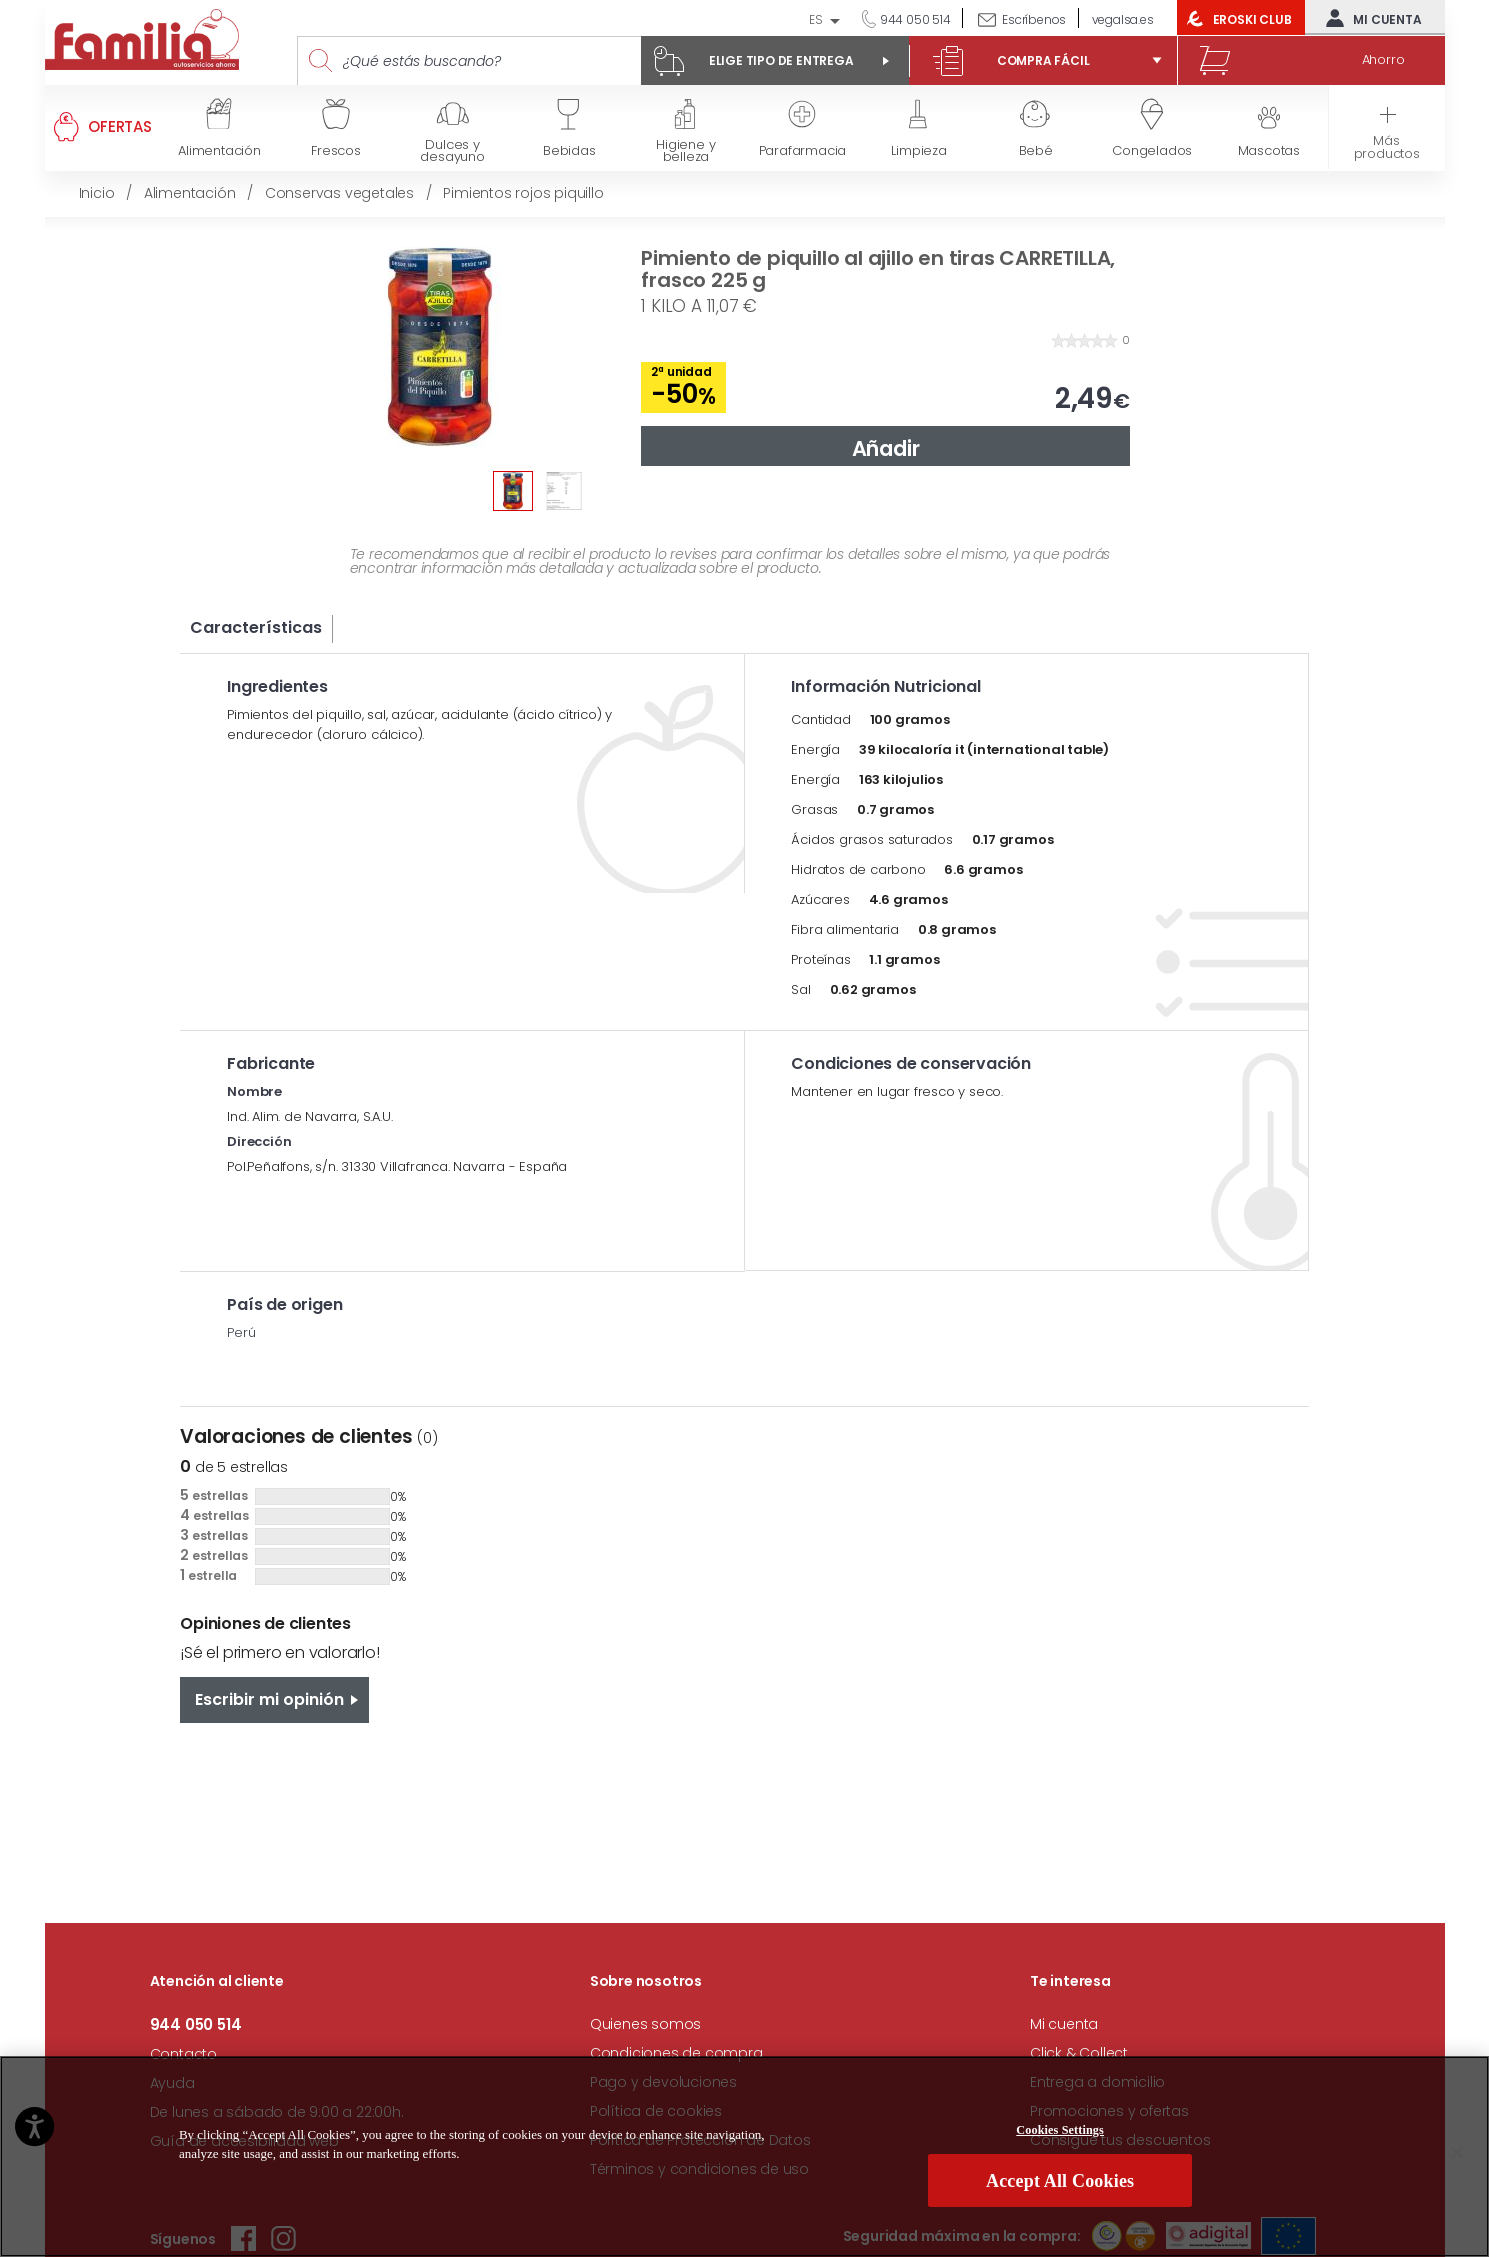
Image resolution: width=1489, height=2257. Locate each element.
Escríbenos (1034, 19)
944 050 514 (914, 19)
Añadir (886, 448)
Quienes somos (645, 2024)
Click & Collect (1079, 2053)
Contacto (183, 2054)
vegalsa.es (1123, 19)
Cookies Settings (1060, 2136)
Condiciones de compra (676, 2053)
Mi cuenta (1369, 18)
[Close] (1457, 2159)
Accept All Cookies (1060, 2188)
